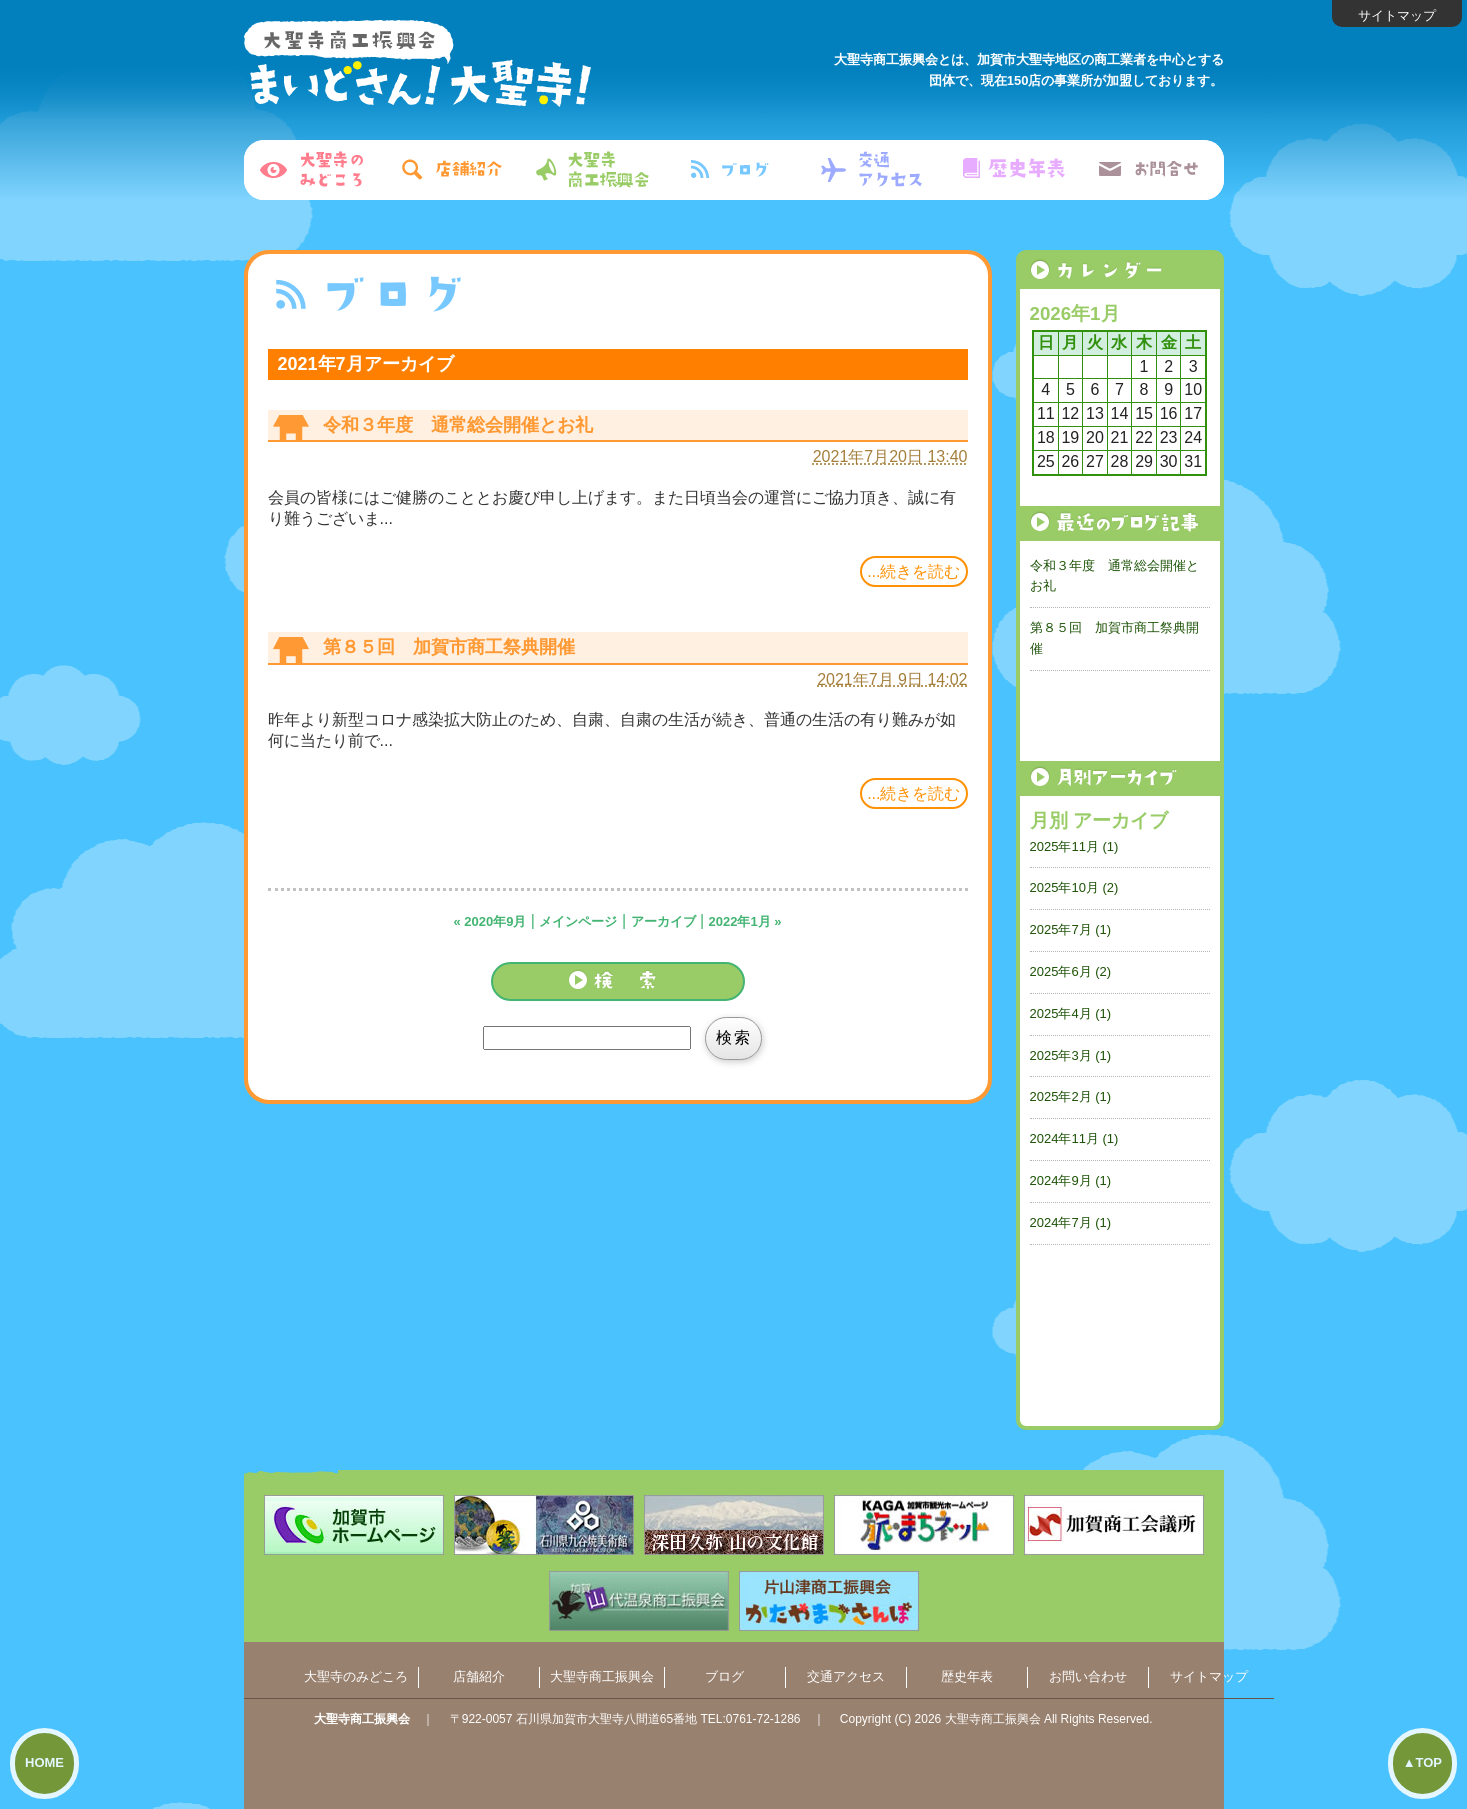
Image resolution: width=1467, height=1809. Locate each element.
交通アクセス (846, 1676)
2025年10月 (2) (1074, 887)
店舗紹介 (479, 1676)
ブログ (724, 1676)
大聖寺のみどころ (356, 1676)
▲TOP (1422, 1762)
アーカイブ (663, 921)
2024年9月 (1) (1071, 1180)
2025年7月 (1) (1071, 929)
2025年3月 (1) (1071, 1055)
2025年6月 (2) (1071, 971)
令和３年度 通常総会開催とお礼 (458, 425)
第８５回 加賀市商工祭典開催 (449, 647)
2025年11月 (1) (1074, 846)
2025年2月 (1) (1071, 1096)
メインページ (578, 921)
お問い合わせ (1088, 1676)
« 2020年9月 (489, 921)
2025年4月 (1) (1071, 1013)
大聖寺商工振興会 (602, 1676)
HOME (44, 1762)
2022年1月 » (745, 921)
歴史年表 (967, 1676)
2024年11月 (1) (1074, 1138)
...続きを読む (913, 571)
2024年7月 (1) (1071, 1222)
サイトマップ (1397, 15)
